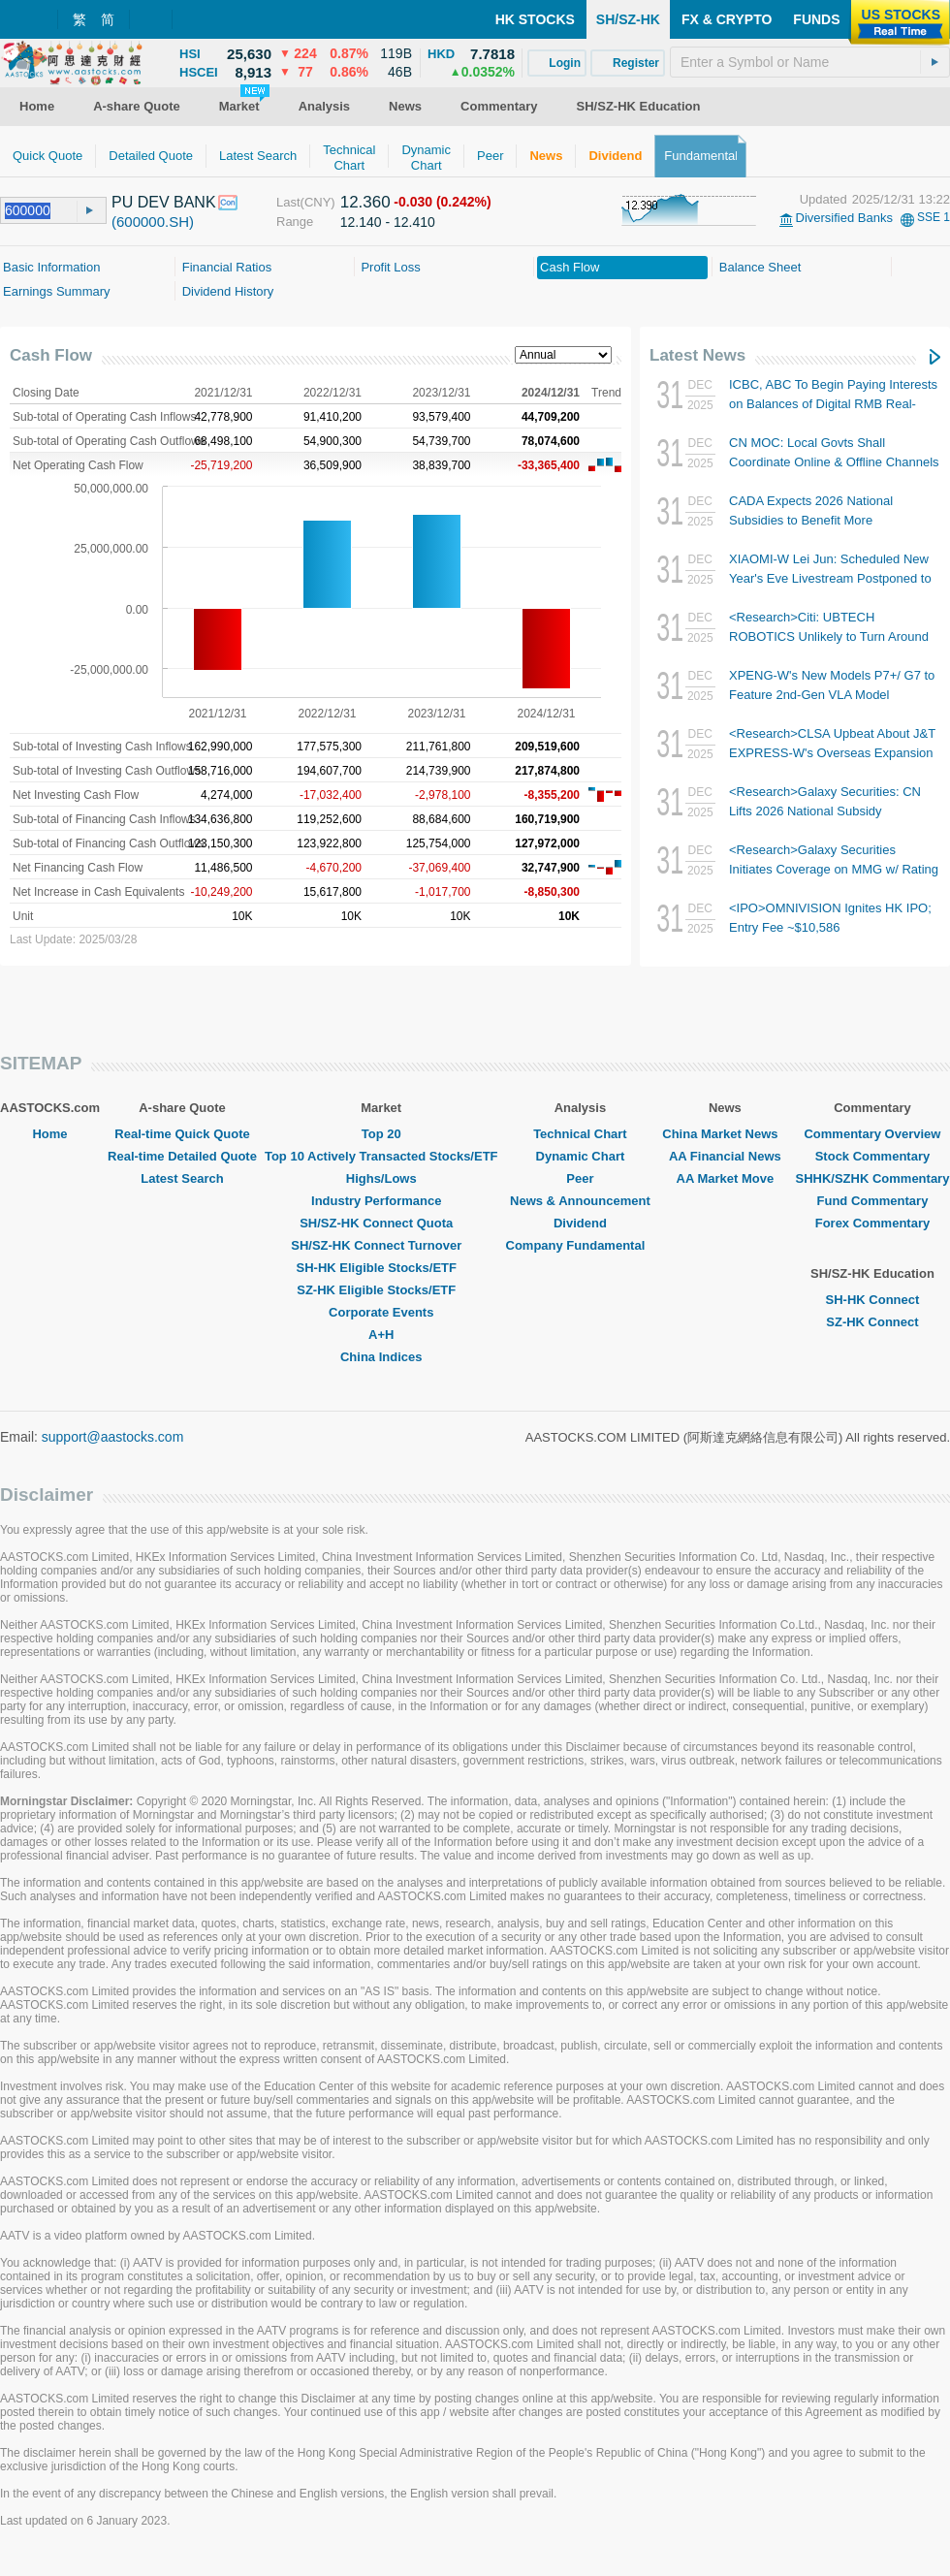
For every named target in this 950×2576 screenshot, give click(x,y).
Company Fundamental (580, 1245)
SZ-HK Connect (872, 1322)
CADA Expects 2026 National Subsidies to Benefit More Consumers (811, 520)
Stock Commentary (872, 1156)
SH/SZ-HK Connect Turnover (381, 1245)
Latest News (697, 355)
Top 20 (381, 1134)
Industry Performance (381, 1200)
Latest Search (182, 1178)
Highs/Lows (381, 1178)
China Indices (381, 1357)
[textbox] (810, 62)
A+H (381, 1334)
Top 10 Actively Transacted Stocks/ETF (381, 1156)
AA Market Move (726, 1178)
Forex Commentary (872, 1223)
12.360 (365, 202)
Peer (579, 1178)
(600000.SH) (152, 221)
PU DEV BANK (163, 202)
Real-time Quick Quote (181, 1134)
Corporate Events (381, 1312)
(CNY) (318, 202)
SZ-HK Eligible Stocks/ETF (381, 1290)
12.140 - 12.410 (387, 222)
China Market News (724, 1134)
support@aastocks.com (113, 1437)
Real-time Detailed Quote (182, 1156)
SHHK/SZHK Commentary (872, 1178)
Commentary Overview (872, 1134)
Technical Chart (580, 1134)
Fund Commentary (873, 1200)
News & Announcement (580, 1200)
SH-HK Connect (873, 1299)
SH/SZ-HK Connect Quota (381, 1223)
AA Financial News (725, 1156)
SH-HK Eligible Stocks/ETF (381, 1267)
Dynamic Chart (580, 1156)
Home (49, 1134)
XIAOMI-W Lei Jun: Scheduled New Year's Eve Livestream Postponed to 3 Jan (830, 578)
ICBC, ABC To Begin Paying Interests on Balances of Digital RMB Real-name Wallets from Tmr (833, 403)
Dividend (580, 1223)
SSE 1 (933, 217)
